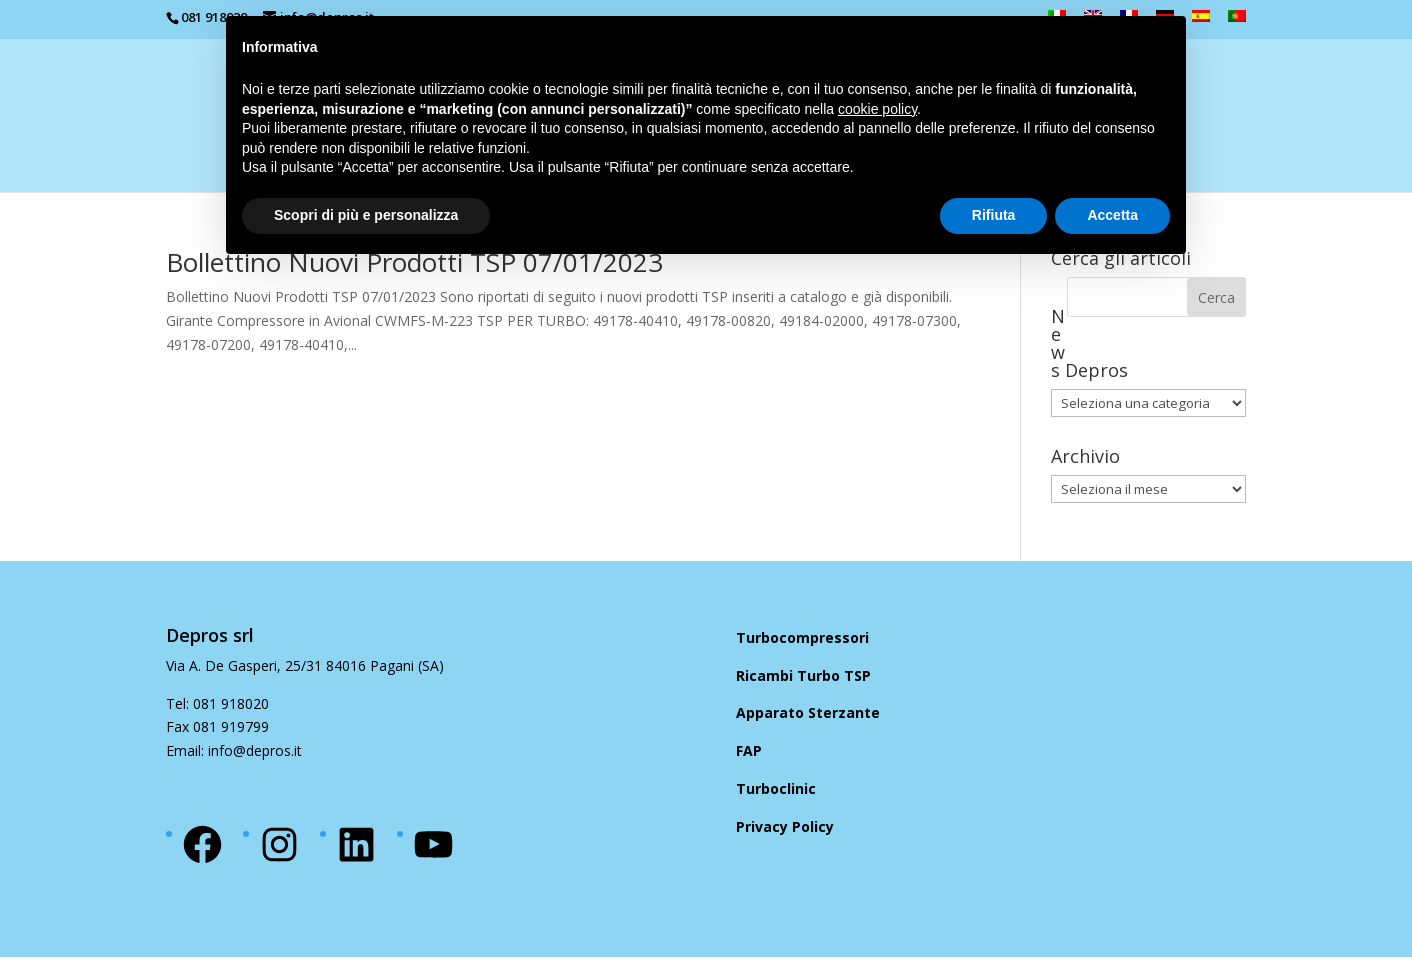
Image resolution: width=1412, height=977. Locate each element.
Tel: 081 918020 (217, 703)
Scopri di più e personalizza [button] (366, 215)
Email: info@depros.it (234, 750)
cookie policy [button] (877, 109)
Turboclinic (776, 788)
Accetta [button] (1112, 215)
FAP (749, 750)
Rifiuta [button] (994, 215)
